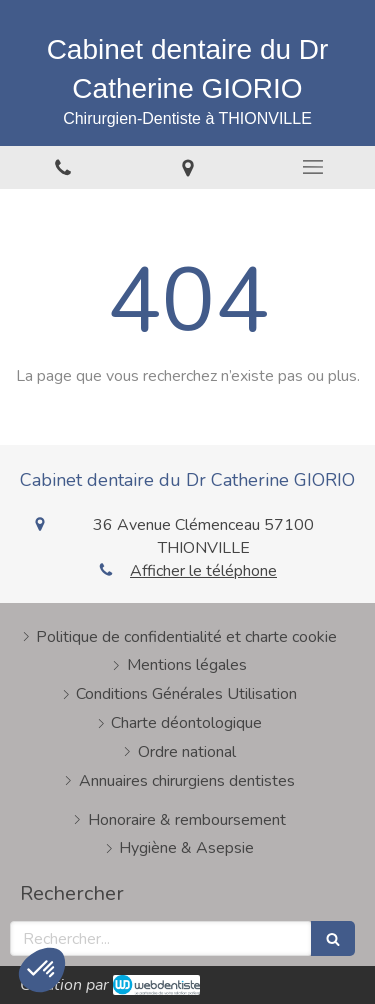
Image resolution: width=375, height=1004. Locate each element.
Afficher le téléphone (203, 571)
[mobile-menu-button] (312, 167)
